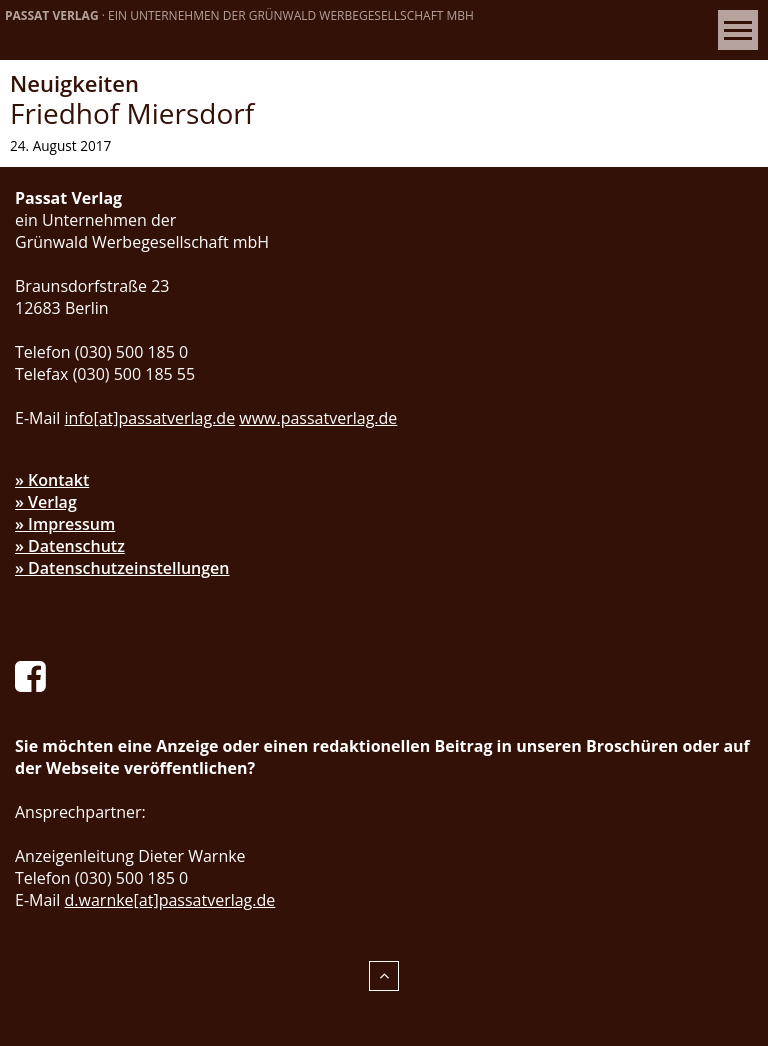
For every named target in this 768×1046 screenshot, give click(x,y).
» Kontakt (52, 480)
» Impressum (65, 524)
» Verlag (46, 502)
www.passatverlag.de (318, 418)
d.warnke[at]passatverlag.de (170, 900)
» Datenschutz (70, 546)
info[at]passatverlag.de (150, 418)
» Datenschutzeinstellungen (122, 568)
